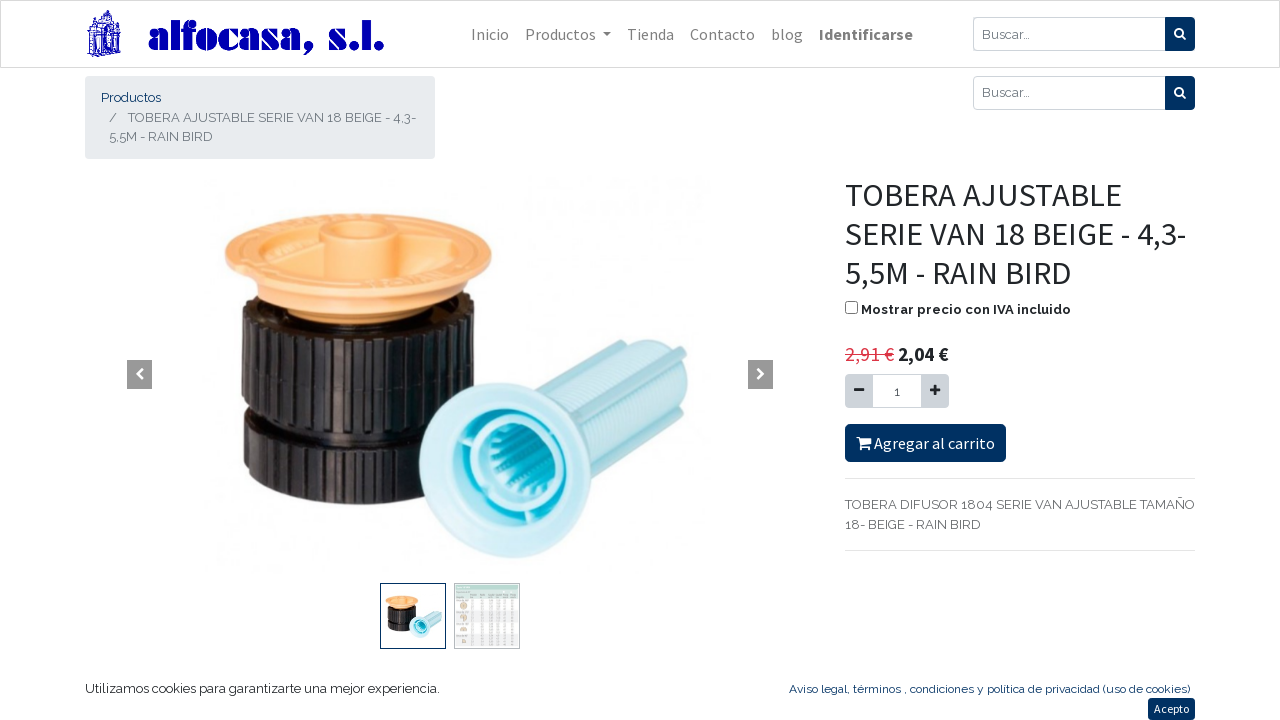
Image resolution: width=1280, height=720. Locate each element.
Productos (131, 97)
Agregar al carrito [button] (925, 443)
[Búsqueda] (1180, 34)
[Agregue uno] (935, 391)
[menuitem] (490, 34)
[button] (140, 375)
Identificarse (866, 34)
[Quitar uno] (859, 391)
